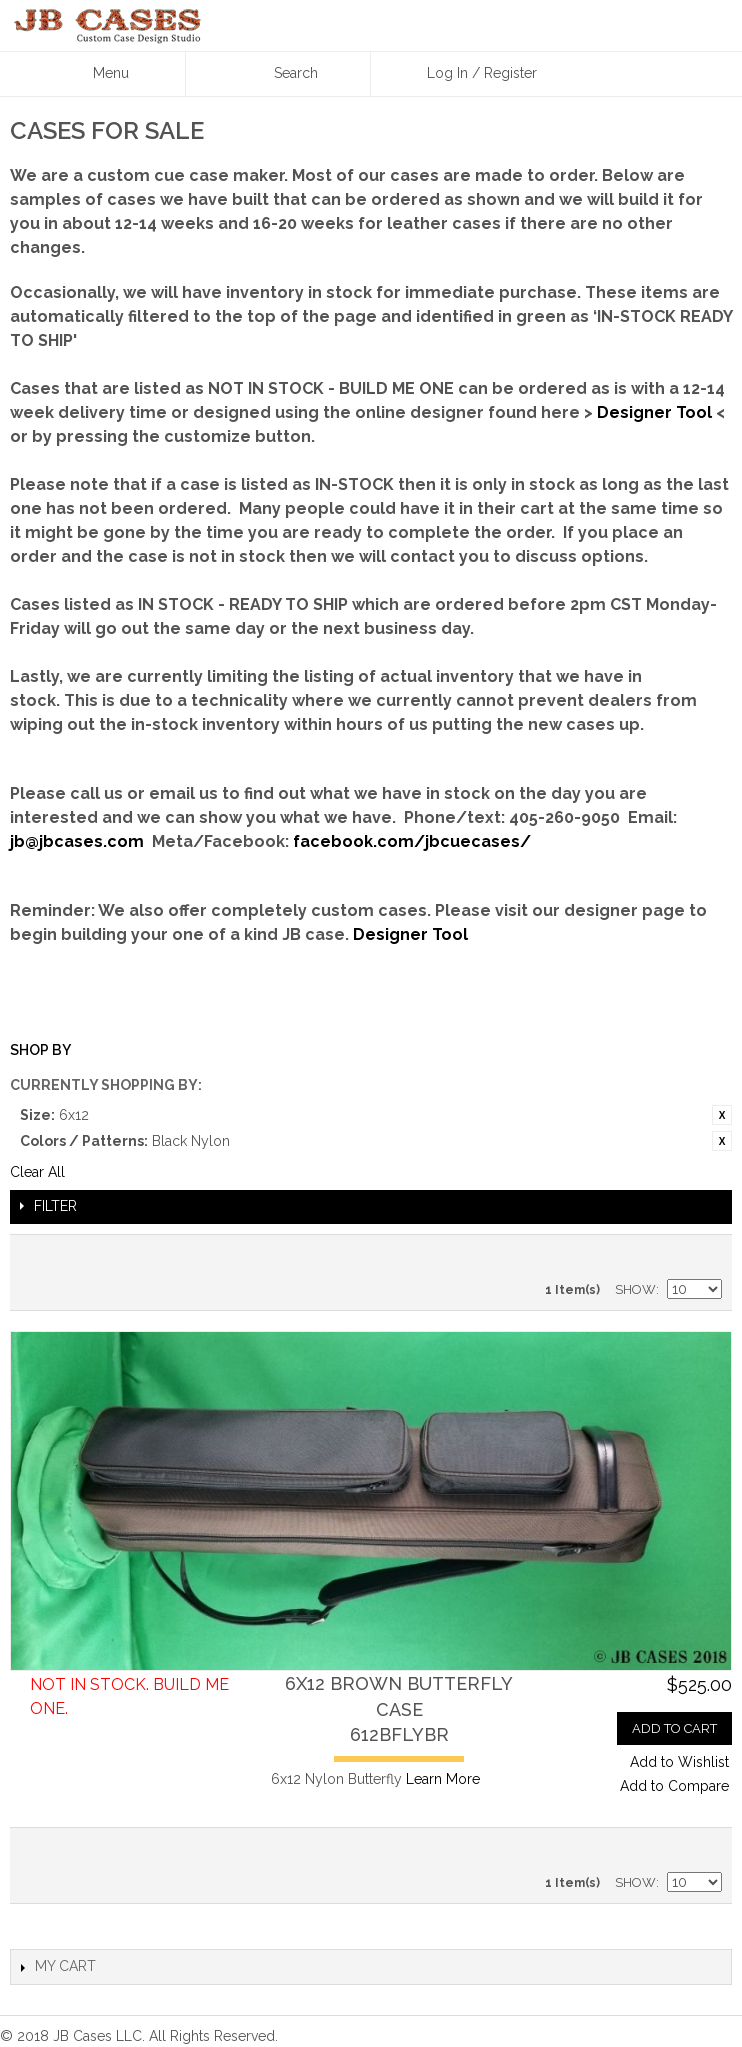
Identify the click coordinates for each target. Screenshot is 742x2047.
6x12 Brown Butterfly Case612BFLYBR (399, 1708)
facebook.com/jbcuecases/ (412, 841)
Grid (702, 1255)
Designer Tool (654, 412)
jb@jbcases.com (77, 841)
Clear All (37, 1172)
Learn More (443, 1779)
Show (635, 1289)
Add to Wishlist (679, 1762)
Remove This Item (722, 1115)
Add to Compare (674, 1786)
